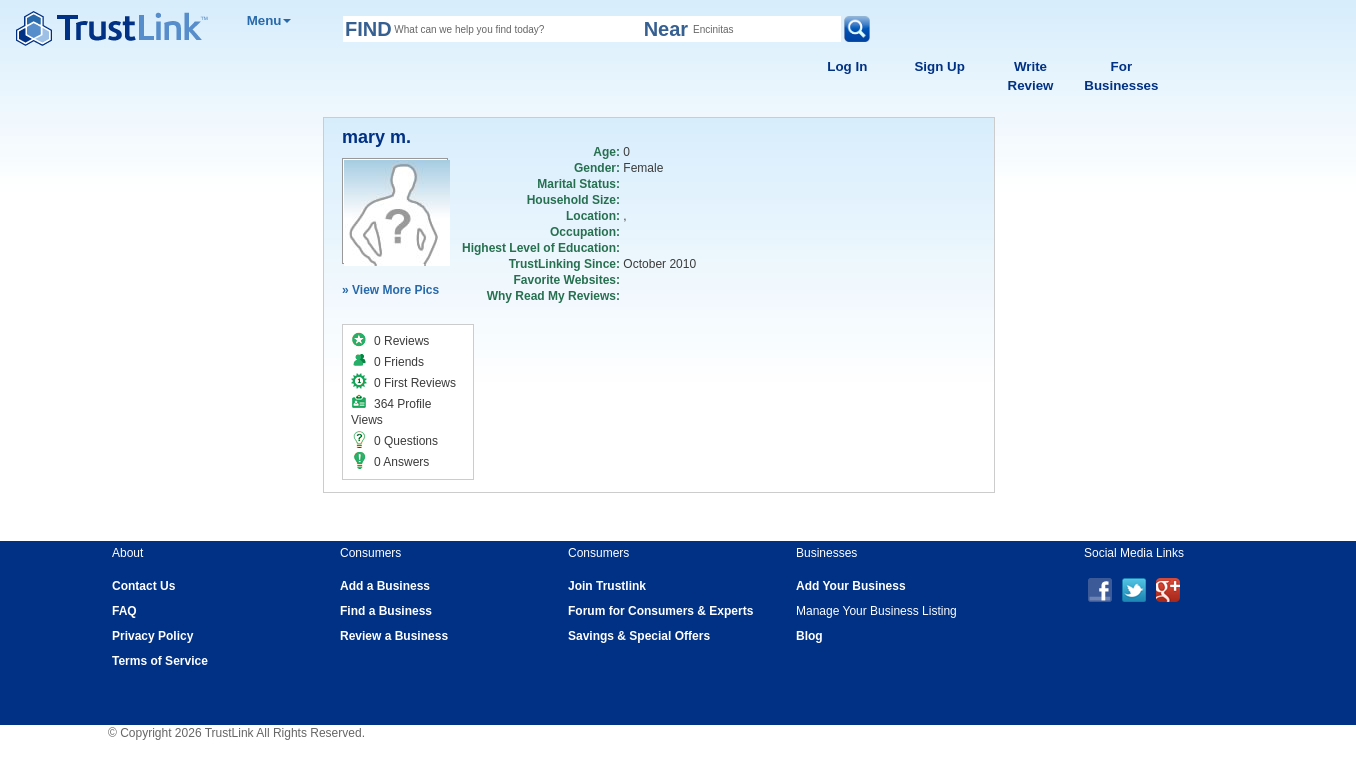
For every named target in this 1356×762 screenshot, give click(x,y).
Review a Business (394, 636)
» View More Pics (390, 290)
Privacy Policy (152, 636)
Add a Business (385, 586)
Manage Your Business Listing (876, 611)
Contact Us (143, 586)
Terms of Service (160, 661)
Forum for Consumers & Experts (660, 611)
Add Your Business (851, 586)
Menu (269, 20)
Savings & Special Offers (639, 636)
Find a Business (386, 611)
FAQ (124, 611)
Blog (809, 636)
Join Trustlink (607, 586)
